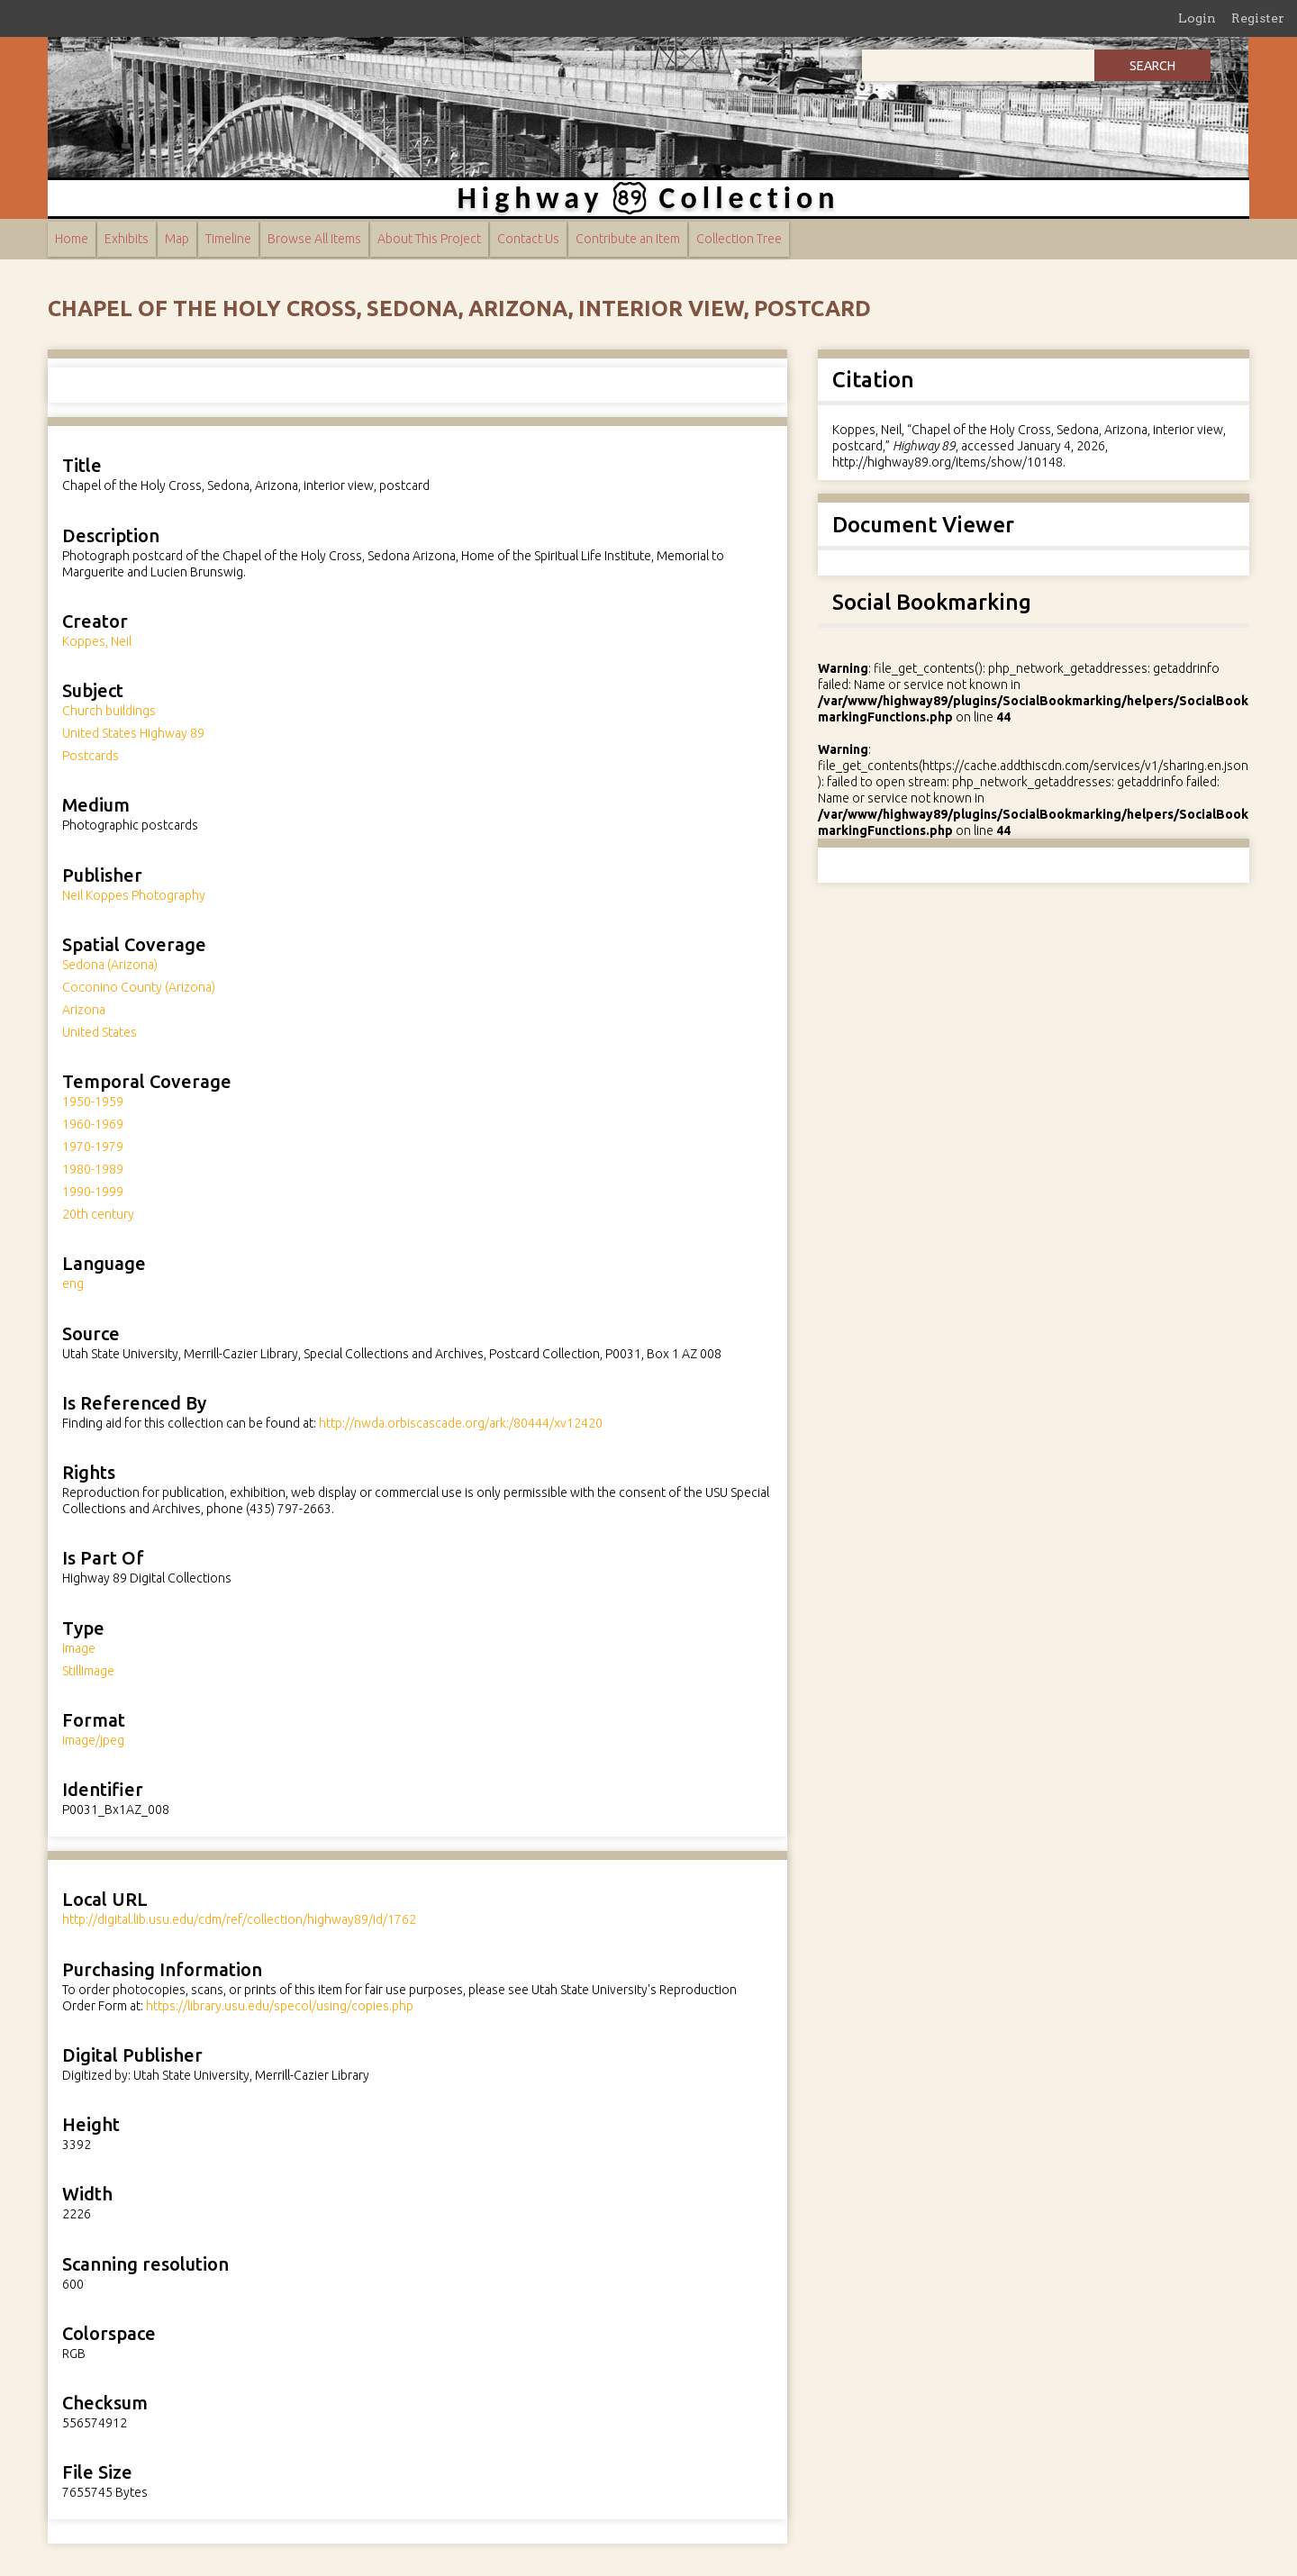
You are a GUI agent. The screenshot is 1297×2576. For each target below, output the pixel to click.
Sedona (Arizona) (110, 964)
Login (1197, 18)
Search (1152, 66)
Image (78, 1648)
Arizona (83, 1009)
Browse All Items (314, 238)
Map (177, 238)
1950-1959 (92, 1101)
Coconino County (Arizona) (138, 987)
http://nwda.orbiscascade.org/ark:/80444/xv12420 (461, 1423)
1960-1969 (92, 1124)
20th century (98, 1214)
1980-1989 (92, 1169)
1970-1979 (92, 1146)
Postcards (90, 755)
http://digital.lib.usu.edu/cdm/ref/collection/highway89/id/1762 (239, 1919)
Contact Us (528, 238)
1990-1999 (92, 1191)
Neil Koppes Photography (133, 895)
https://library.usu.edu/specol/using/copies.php (279, 2006)
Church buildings (109, 710)
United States (99, 1032)
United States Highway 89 (133, 733)
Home (71, 238)
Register (1257, 18)
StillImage (88, 1671)
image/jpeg (93, 1740)
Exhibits (126, 238)
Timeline (228, 238)
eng (73, 1283)
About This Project (429, 238)
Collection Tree (739, 238)
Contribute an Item (628, 238)
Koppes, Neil (97, 641)
